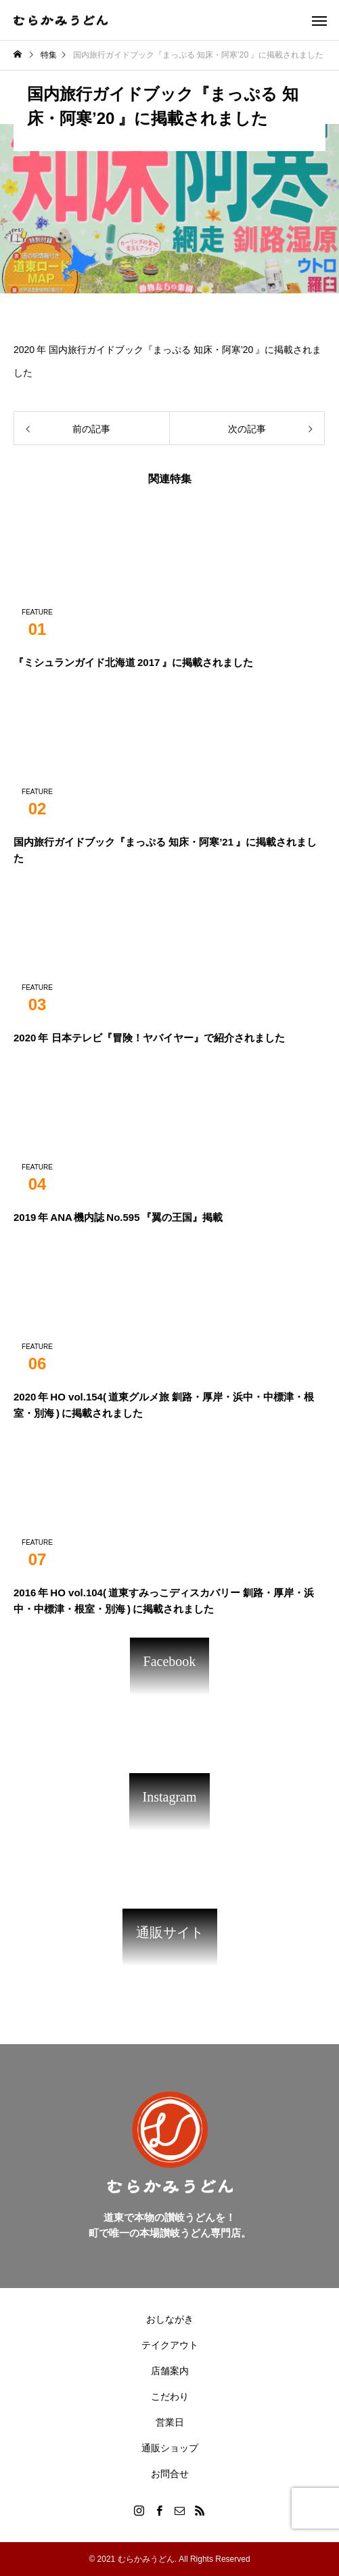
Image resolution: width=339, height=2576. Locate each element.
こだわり (170, 2396)
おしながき (170, 2319)
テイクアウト (169, 2345)
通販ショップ (169, 2448)
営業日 (170, 2422)
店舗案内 (170, 2370)
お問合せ (170, 2473)
